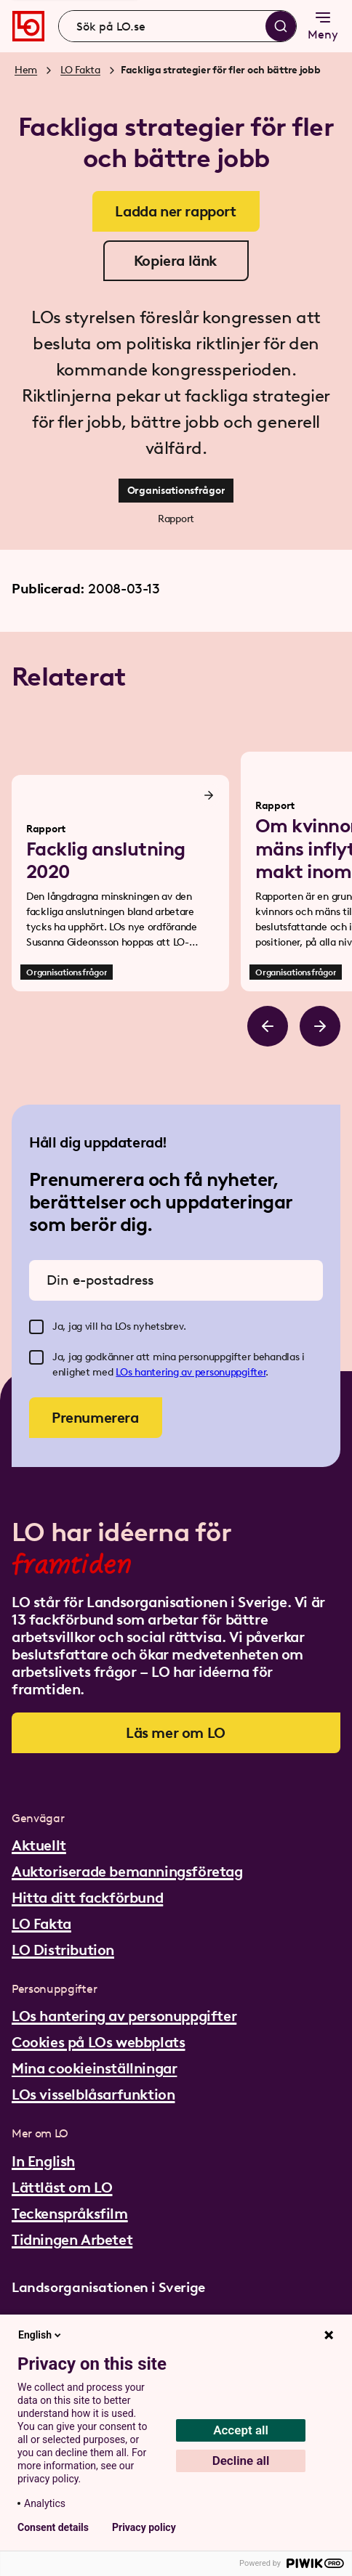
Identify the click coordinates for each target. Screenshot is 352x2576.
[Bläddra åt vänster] (267, 1026)
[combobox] (177, 26)
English (40, 2335)
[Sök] (280, 26)
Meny (323, 25)
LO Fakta (80, 70)
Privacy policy (144, 2527)
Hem (26, 70)
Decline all (241, 2460)
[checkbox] (36, 1327)
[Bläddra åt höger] (320, 1026)
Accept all (240, 2430)
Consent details (53, 2527)
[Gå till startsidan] (28, 26)
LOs (125, 1372)
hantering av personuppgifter (200, 1372)
